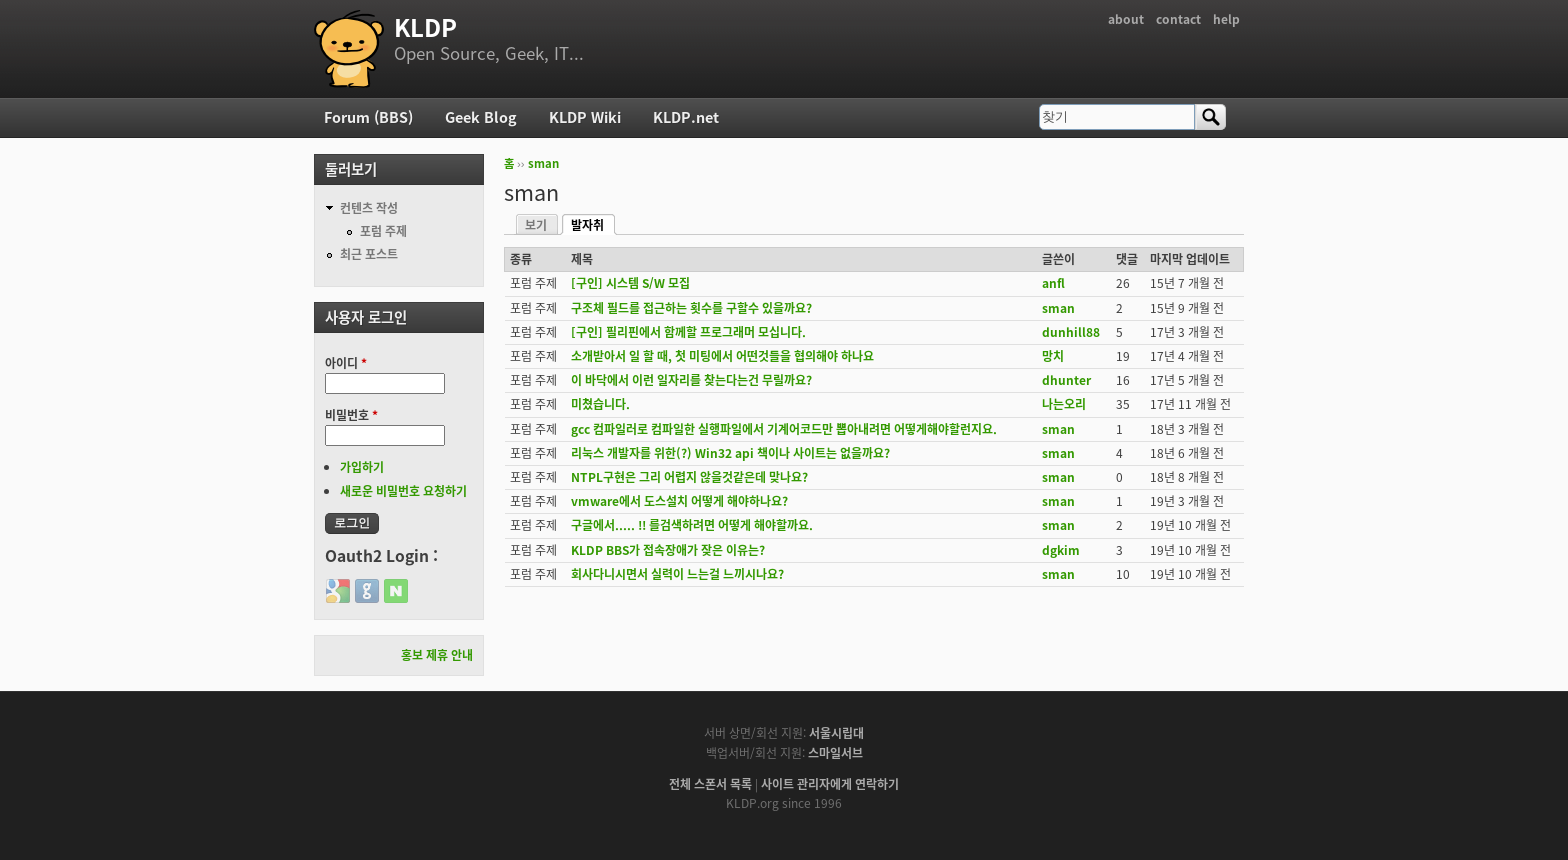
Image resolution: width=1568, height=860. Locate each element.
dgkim (1061, 550)
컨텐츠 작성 (369, 208)
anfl (1053, 283)
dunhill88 (1071, 332)
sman (543, 163)
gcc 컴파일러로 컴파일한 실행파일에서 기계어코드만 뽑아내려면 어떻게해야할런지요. (784, 429)
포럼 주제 (383, 231)
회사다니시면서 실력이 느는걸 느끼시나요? (677, 574)
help (1226, 19)
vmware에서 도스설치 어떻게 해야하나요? (679, 501)
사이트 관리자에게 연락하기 (830, 784)
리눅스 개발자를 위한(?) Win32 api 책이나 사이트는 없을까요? (730, 453)
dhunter (1066, 380)
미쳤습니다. (600, 404)
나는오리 (1064, 404)
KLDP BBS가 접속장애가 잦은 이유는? (668, 550)
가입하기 (362, 467)
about (1126, 19)
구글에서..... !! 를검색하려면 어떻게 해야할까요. (692, 525)
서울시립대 (836, 733)
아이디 (346, 363)
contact (1178, 19)
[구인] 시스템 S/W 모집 (630, 283)
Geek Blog (481, 117)
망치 (1053, 356)
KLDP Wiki (585, 117)
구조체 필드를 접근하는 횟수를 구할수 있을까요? (691, 308)
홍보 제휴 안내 (437, 655)
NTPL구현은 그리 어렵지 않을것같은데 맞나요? (689, 477)
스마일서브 (835, 753)
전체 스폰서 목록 (710, 784)
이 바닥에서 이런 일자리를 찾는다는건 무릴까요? (691, 380)
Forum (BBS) (368, 117)
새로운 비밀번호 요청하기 (403, 491)
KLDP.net (686, 117)
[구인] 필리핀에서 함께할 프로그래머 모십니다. (688, 332)
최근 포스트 (369, 254)
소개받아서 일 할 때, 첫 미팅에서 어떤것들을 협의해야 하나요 (722, 356)
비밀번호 (351, 415)
